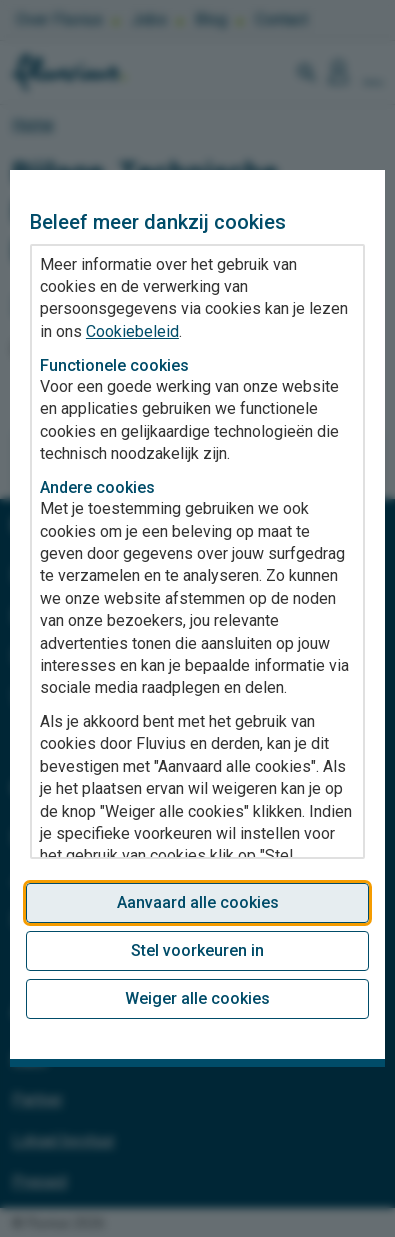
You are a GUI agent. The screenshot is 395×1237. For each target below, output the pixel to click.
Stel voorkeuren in (197, 950)
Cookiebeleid (132, 331)
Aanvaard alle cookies (198, 902)
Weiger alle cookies (197, 998)
